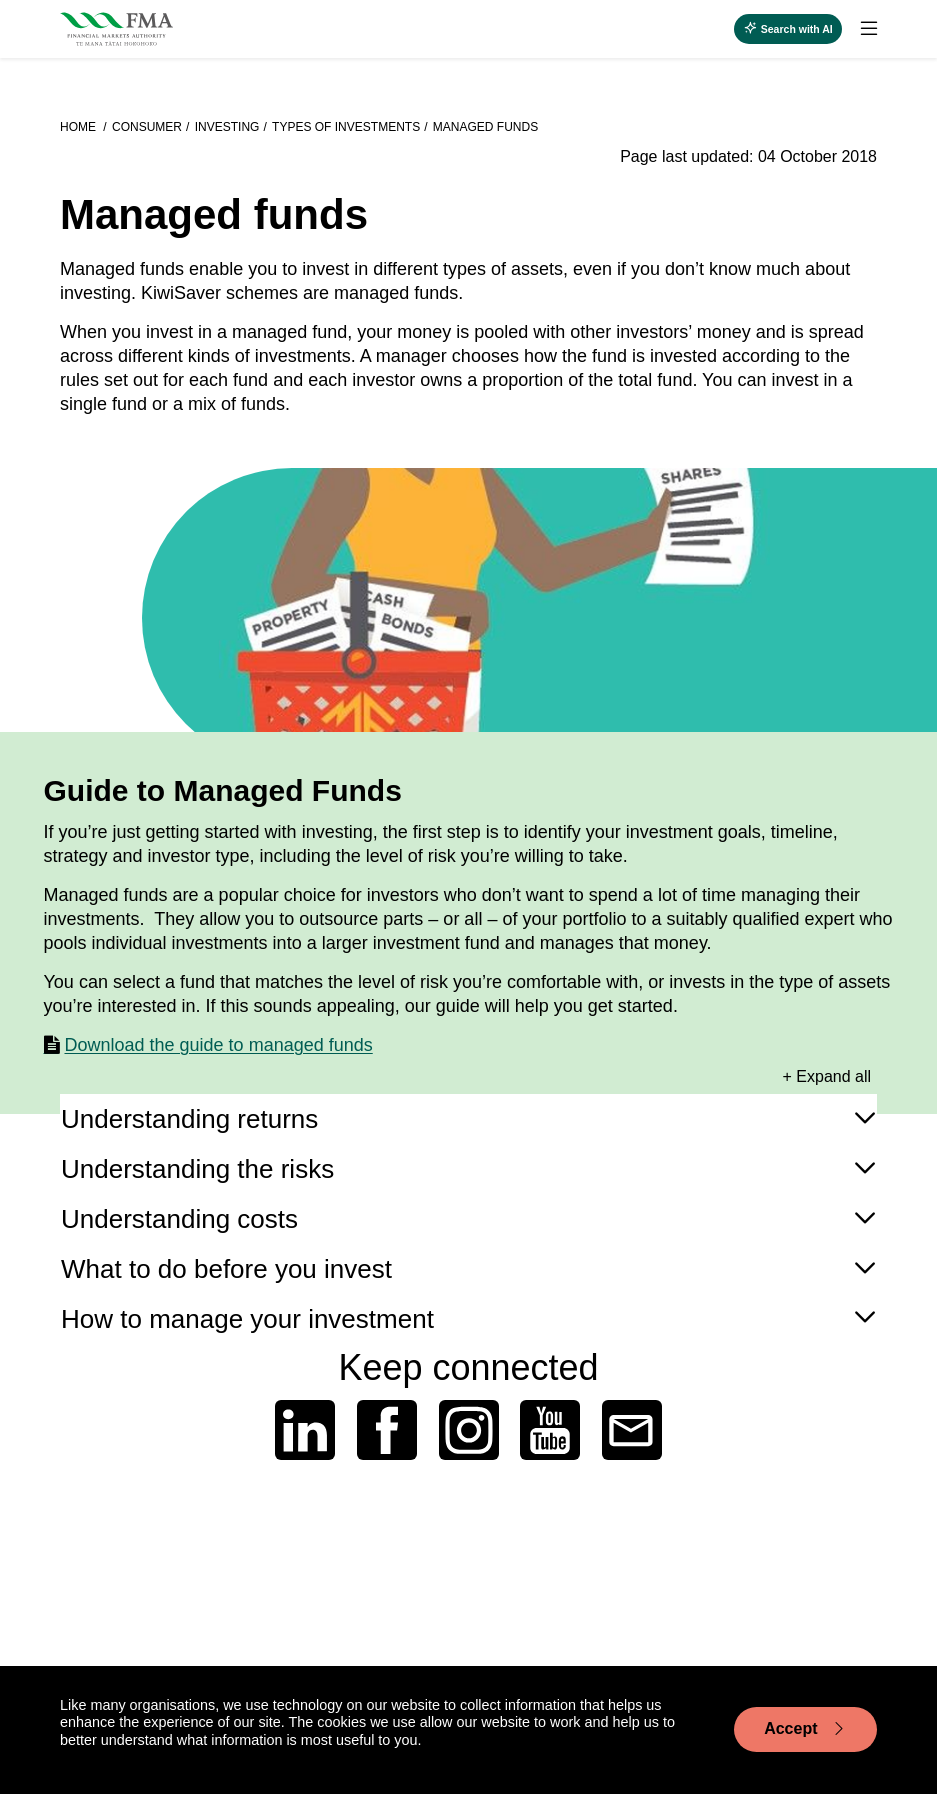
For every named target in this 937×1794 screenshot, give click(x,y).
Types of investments (346, 127)
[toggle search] (788, 29)
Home (79, 127)
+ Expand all (827, 1076)
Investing (227, 127)
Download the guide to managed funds (219, 1045)
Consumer (147, 127)
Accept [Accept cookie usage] (805, 1729)
